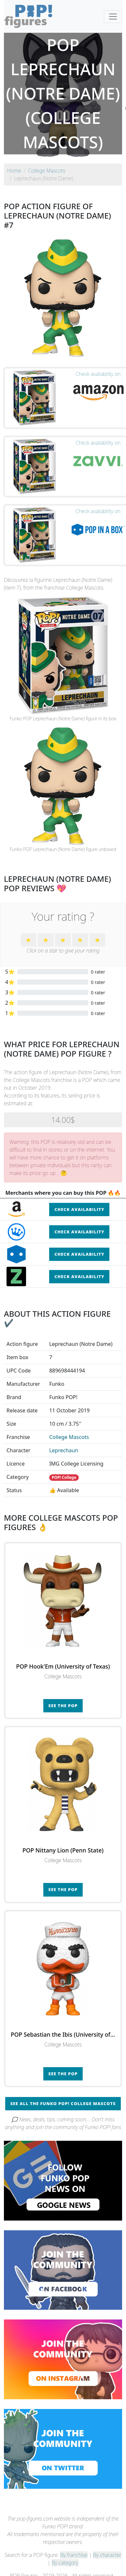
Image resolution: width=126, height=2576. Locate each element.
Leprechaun (63, 1450)
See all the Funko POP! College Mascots (63, 2103)
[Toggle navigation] (113, 16)
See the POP (63, 1705)
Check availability (79, 1209)
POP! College (64, 1477)
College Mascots (69, 1437)
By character (107, 2554)
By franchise (74, 2554)
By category (65, 2562)
